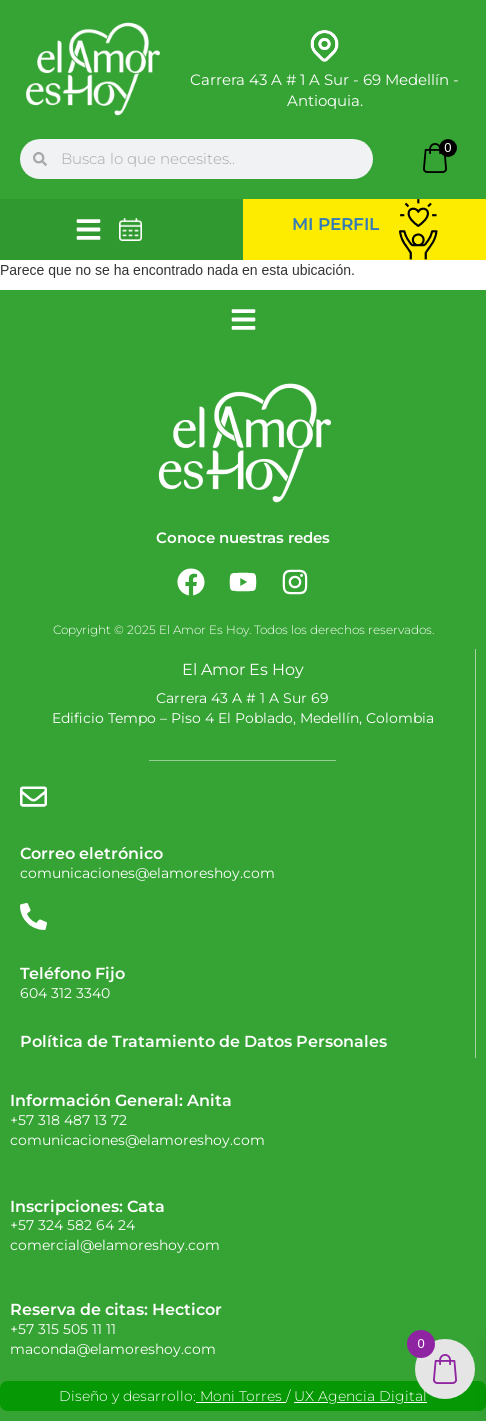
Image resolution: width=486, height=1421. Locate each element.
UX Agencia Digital (360, 1396)
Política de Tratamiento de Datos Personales (203, 1041)
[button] (88, 229)
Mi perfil (335, 224)
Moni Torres (241, 1396)
